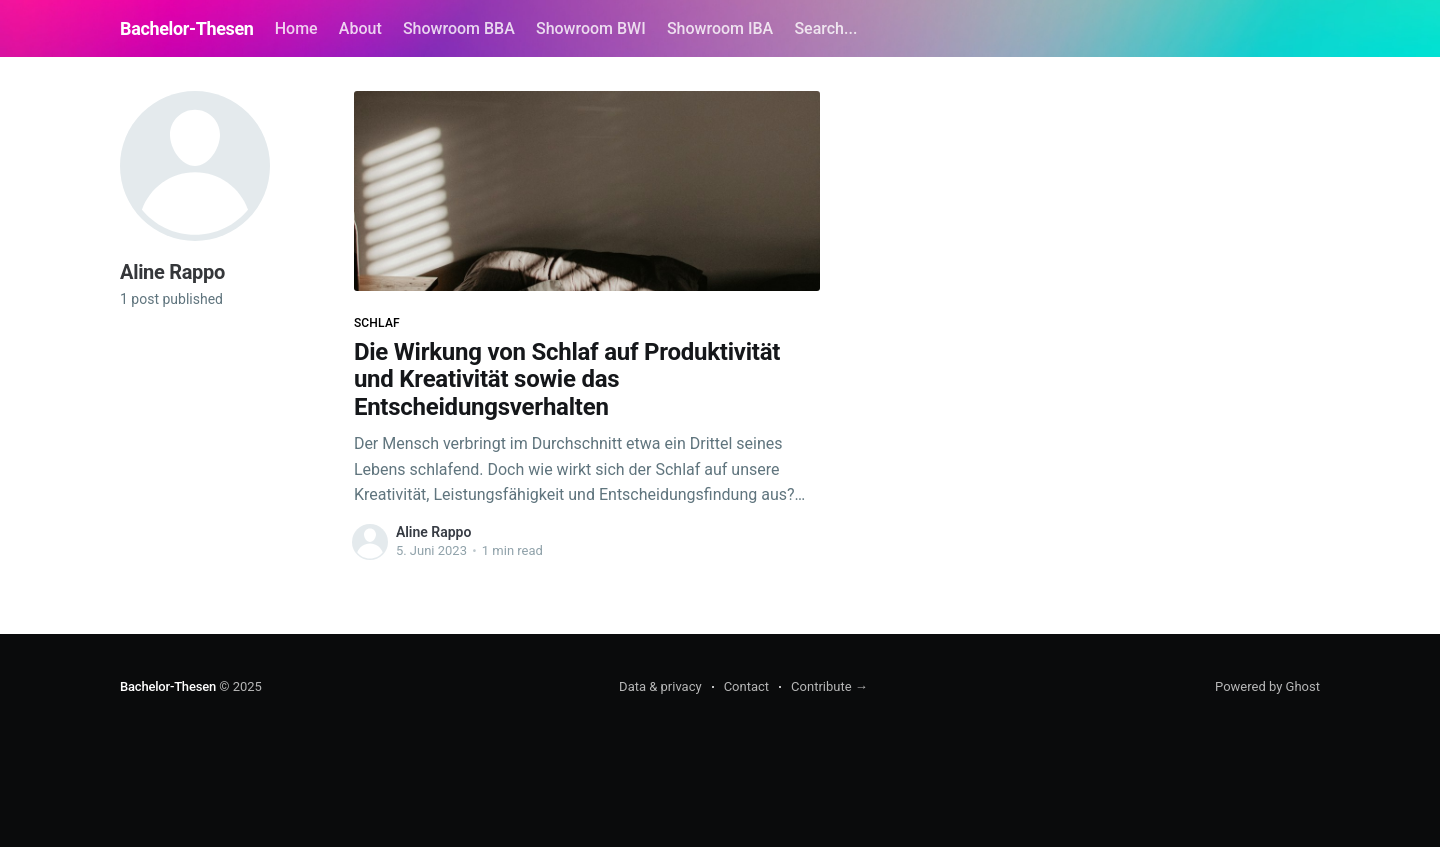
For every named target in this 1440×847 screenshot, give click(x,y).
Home (296, 28)
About (360, 28)
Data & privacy (660, 686)
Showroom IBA (720, 28)
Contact (746, 686)
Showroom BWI (591, 28)
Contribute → (829, 686)
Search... (825, 28)
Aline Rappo (434, 532)
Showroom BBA (459, 28)
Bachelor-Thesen (187, 28)
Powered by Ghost (1267, 686)
